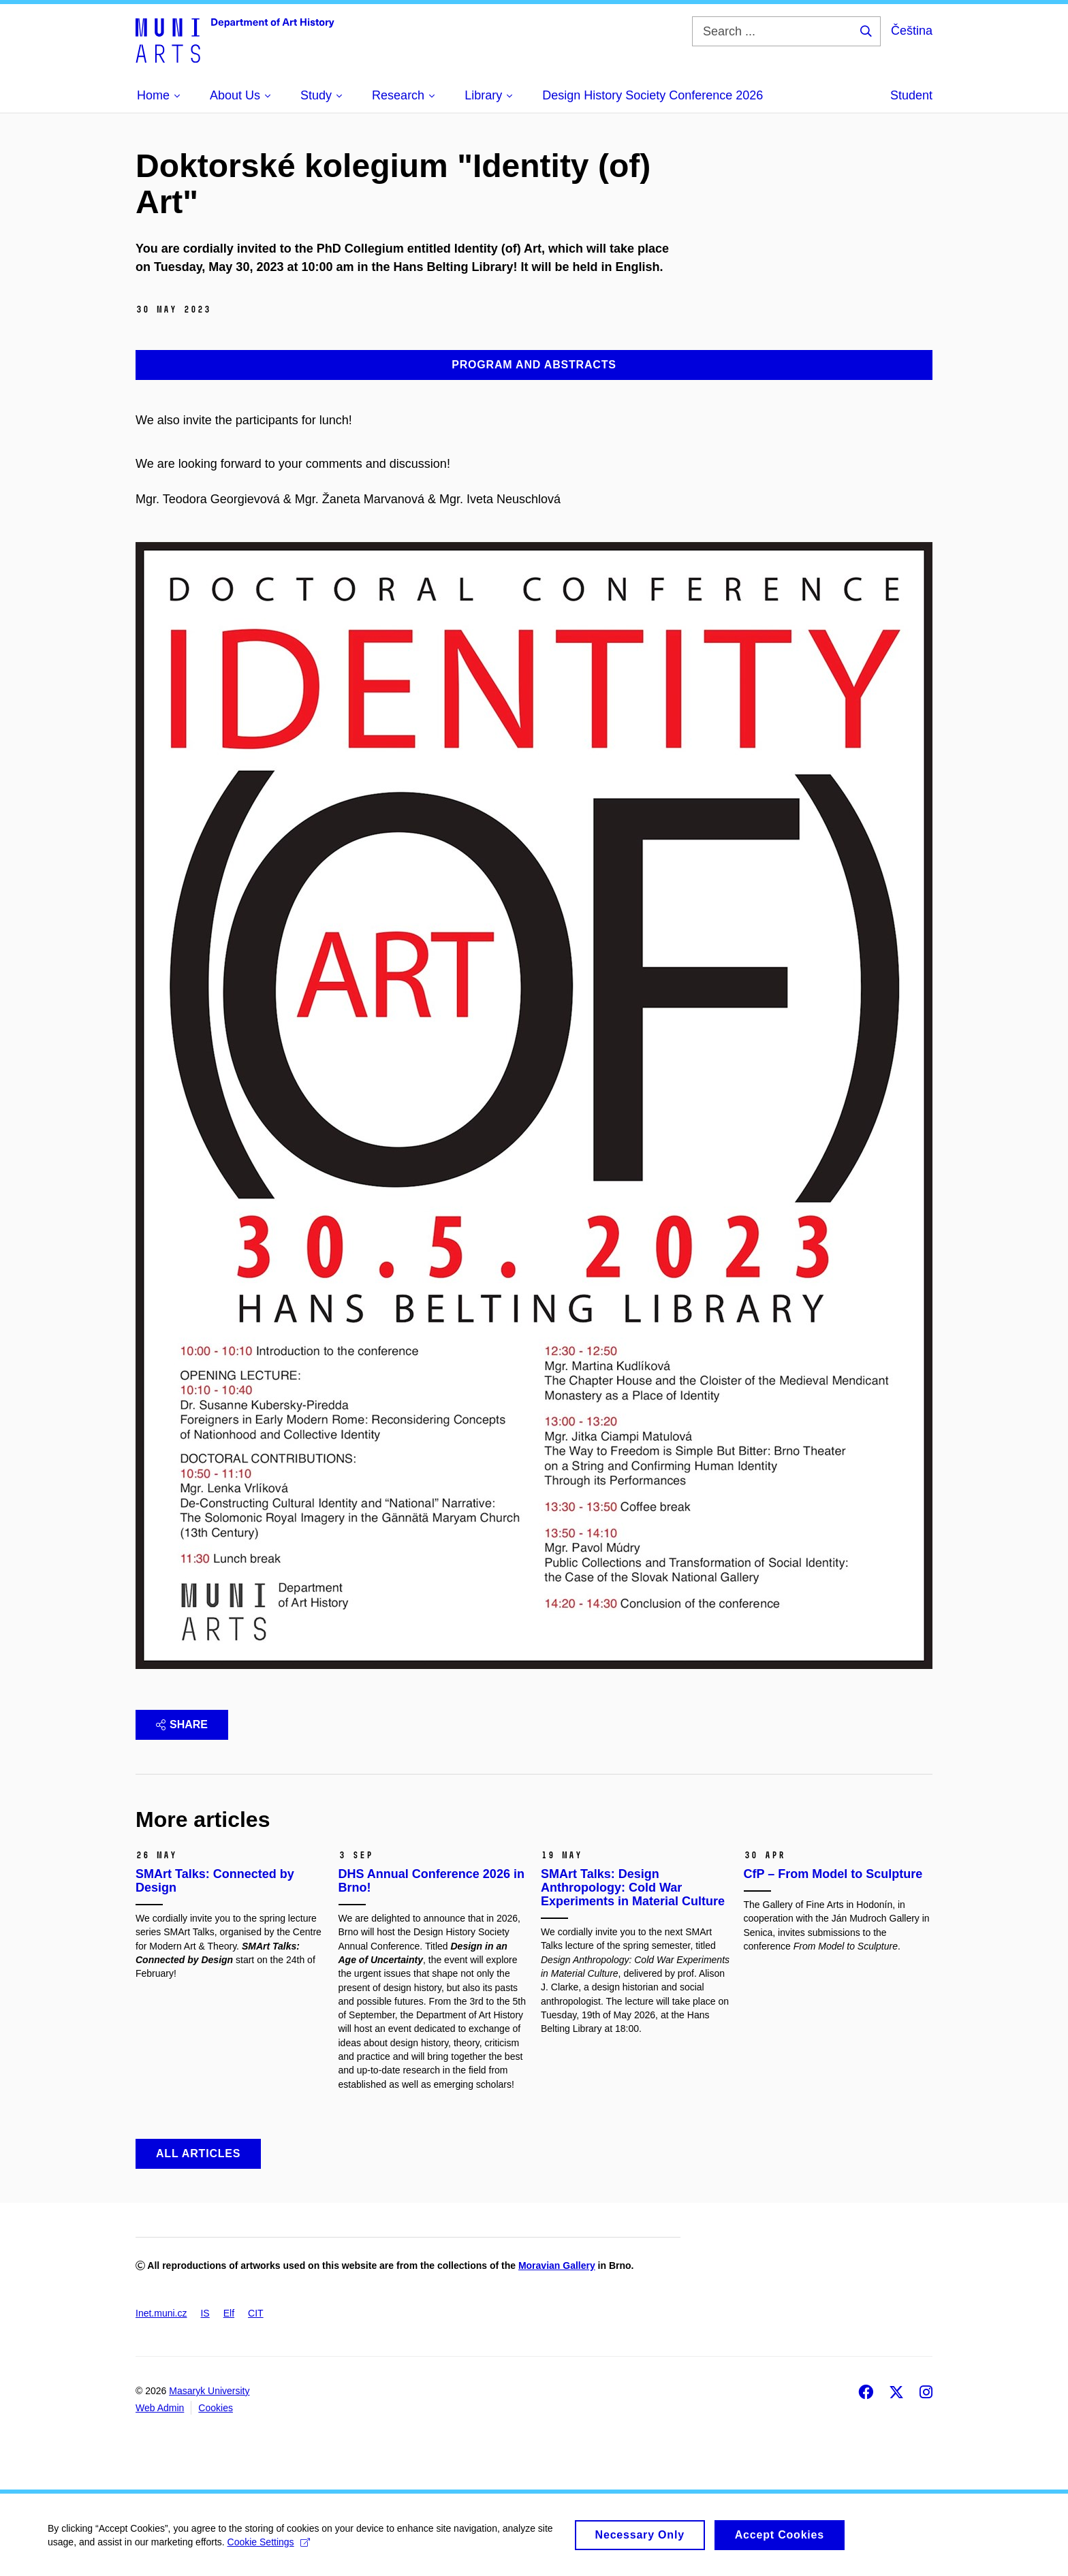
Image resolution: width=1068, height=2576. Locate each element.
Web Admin (160, 2407)
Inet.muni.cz (161, 2313)
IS (204, 2313)
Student (911, 95)
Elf (228, 2313)
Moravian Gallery (556, 2265)
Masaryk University (209, 2390)
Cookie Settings (268, 2546)
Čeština (911, 30)
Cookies (215, 2407)
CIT (256, 2313)
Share (182, 1724)
